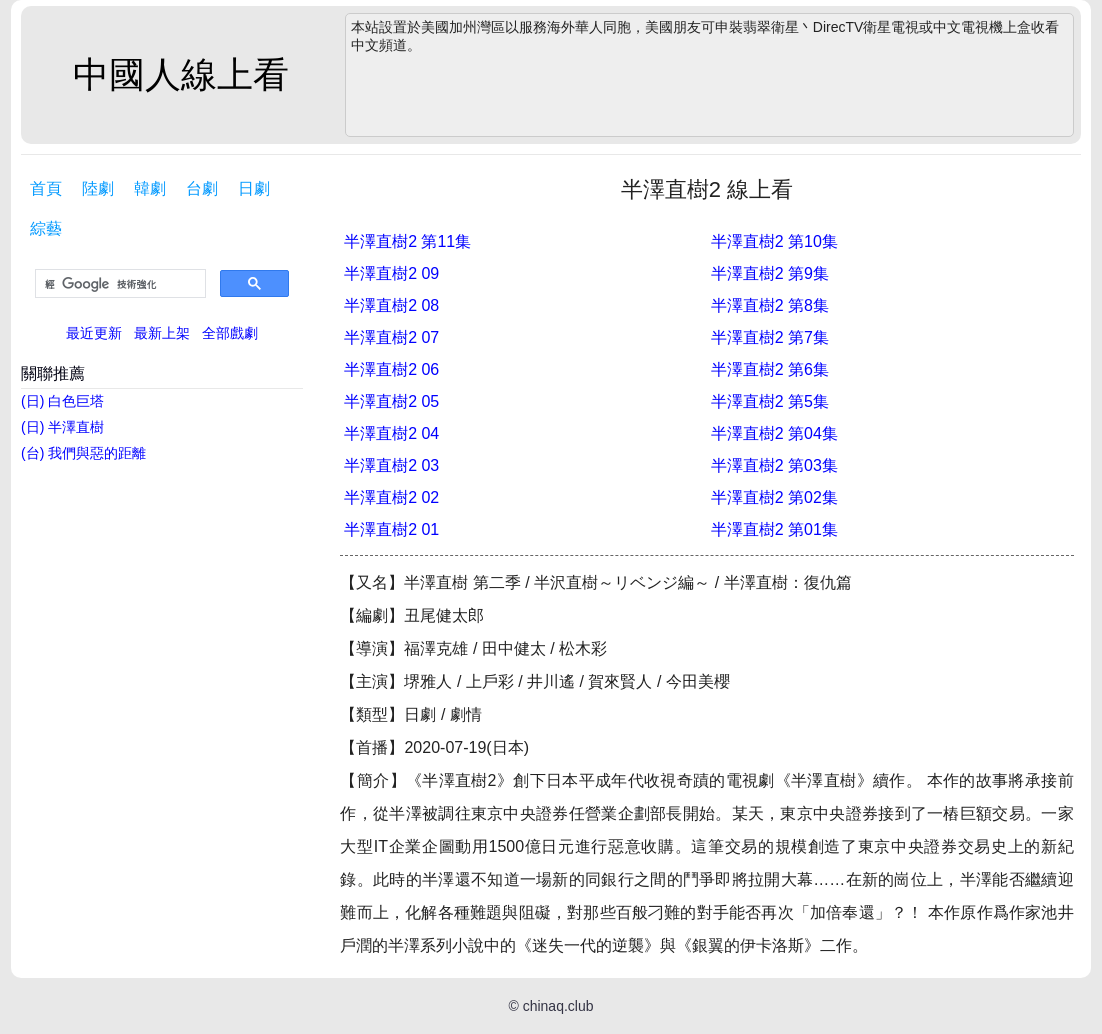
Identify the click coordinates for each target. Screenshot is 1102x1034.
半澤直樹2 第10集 (774, 241)
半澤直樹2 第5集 (770, 401)
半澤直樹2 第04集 (774, 433)
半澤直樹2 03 (391, 465)
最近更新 (94, 333)
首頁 (46, 188)
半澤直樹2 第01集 (774, 529)
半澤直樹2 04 (391, 433)
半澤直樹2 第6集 (770, 369)
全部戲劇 (230, 333)
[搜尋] (118, 284)
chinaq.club (558, 1006)
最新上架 (162, 333)
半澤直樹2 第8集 (770, 305)
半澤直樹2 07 (391, 337)
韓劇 (150, 188)
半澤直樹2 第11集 (407, 241)
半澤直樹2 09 (391, 273)
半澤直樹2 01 (391, 529)
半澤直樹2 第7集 (770, 337)
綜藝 (46, 228)
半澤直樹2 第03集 (774, 465)
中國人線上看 (181, 74)
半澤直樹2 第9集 (770, 273)
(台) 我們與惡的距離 (83, 453)
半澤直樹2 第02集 (774, 497)
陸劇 (98, 188)
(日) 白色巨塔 (62, 401)
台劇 (202, 188)
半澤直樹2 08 (391, 305)
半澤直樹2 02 (391, 497)
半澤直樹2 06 (391, 369)
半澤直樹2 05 (391, 401)
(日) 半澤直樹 (62, 427)
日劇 (254, 188)
